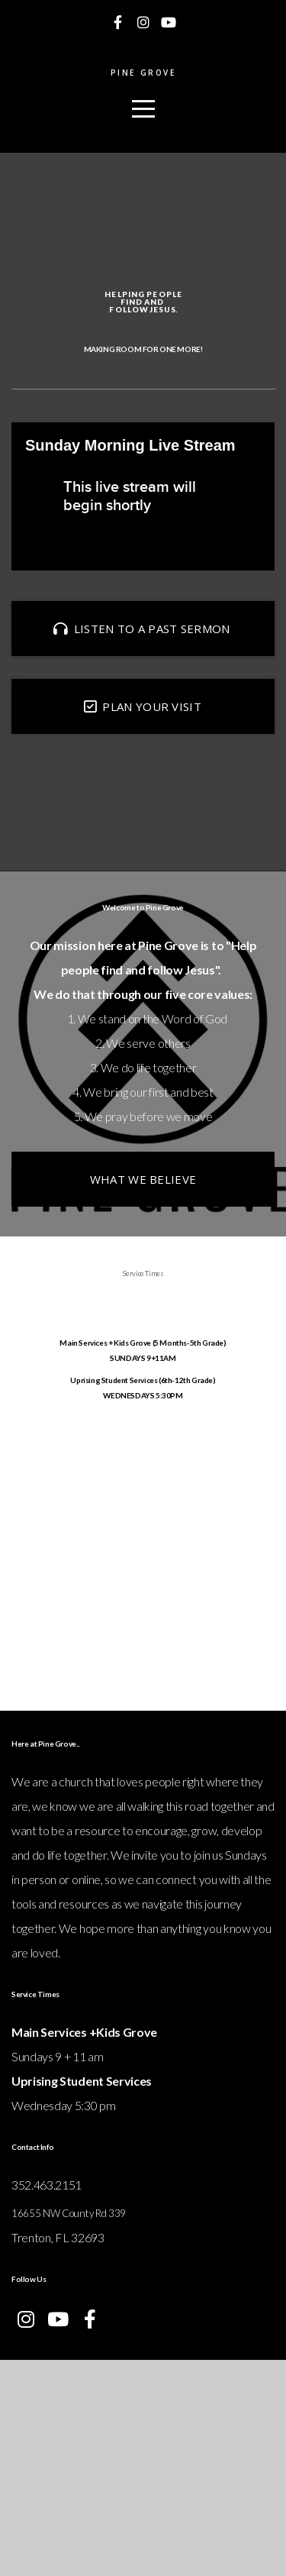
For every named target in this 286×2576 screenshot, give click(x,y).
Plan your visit (141, 795)
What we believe (143, 1315)
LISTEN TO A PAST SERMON (141, 718)
